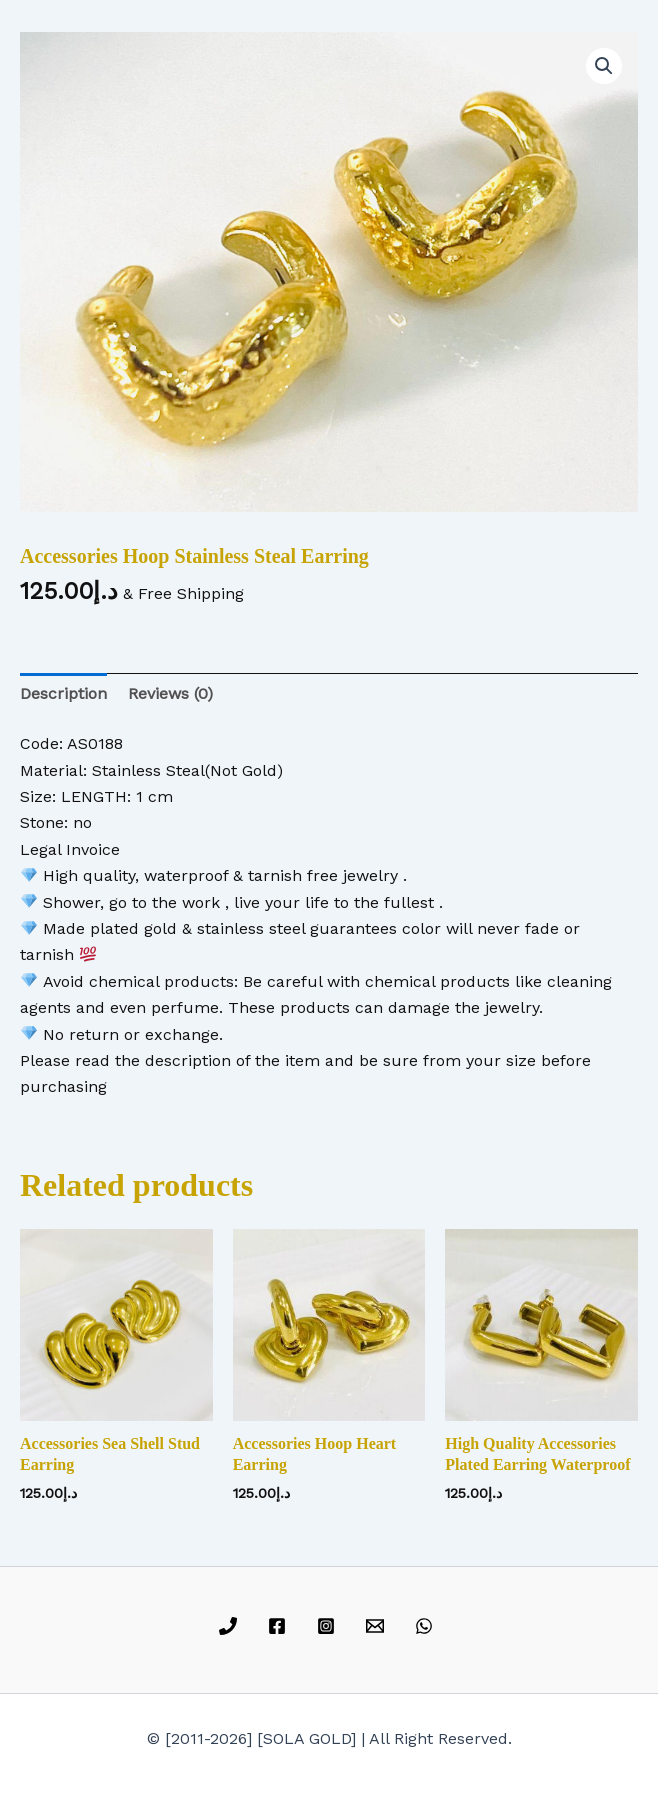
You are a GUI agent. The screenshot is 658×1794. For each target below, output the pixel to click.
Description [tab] (63, 693)
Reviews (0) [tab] (170, 693)
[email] (377, 1626)
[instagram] (329, 1626)
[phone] (231, 1626)
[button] (604, 66)
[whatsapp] (426, 1626)
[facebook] (280, 1626)
